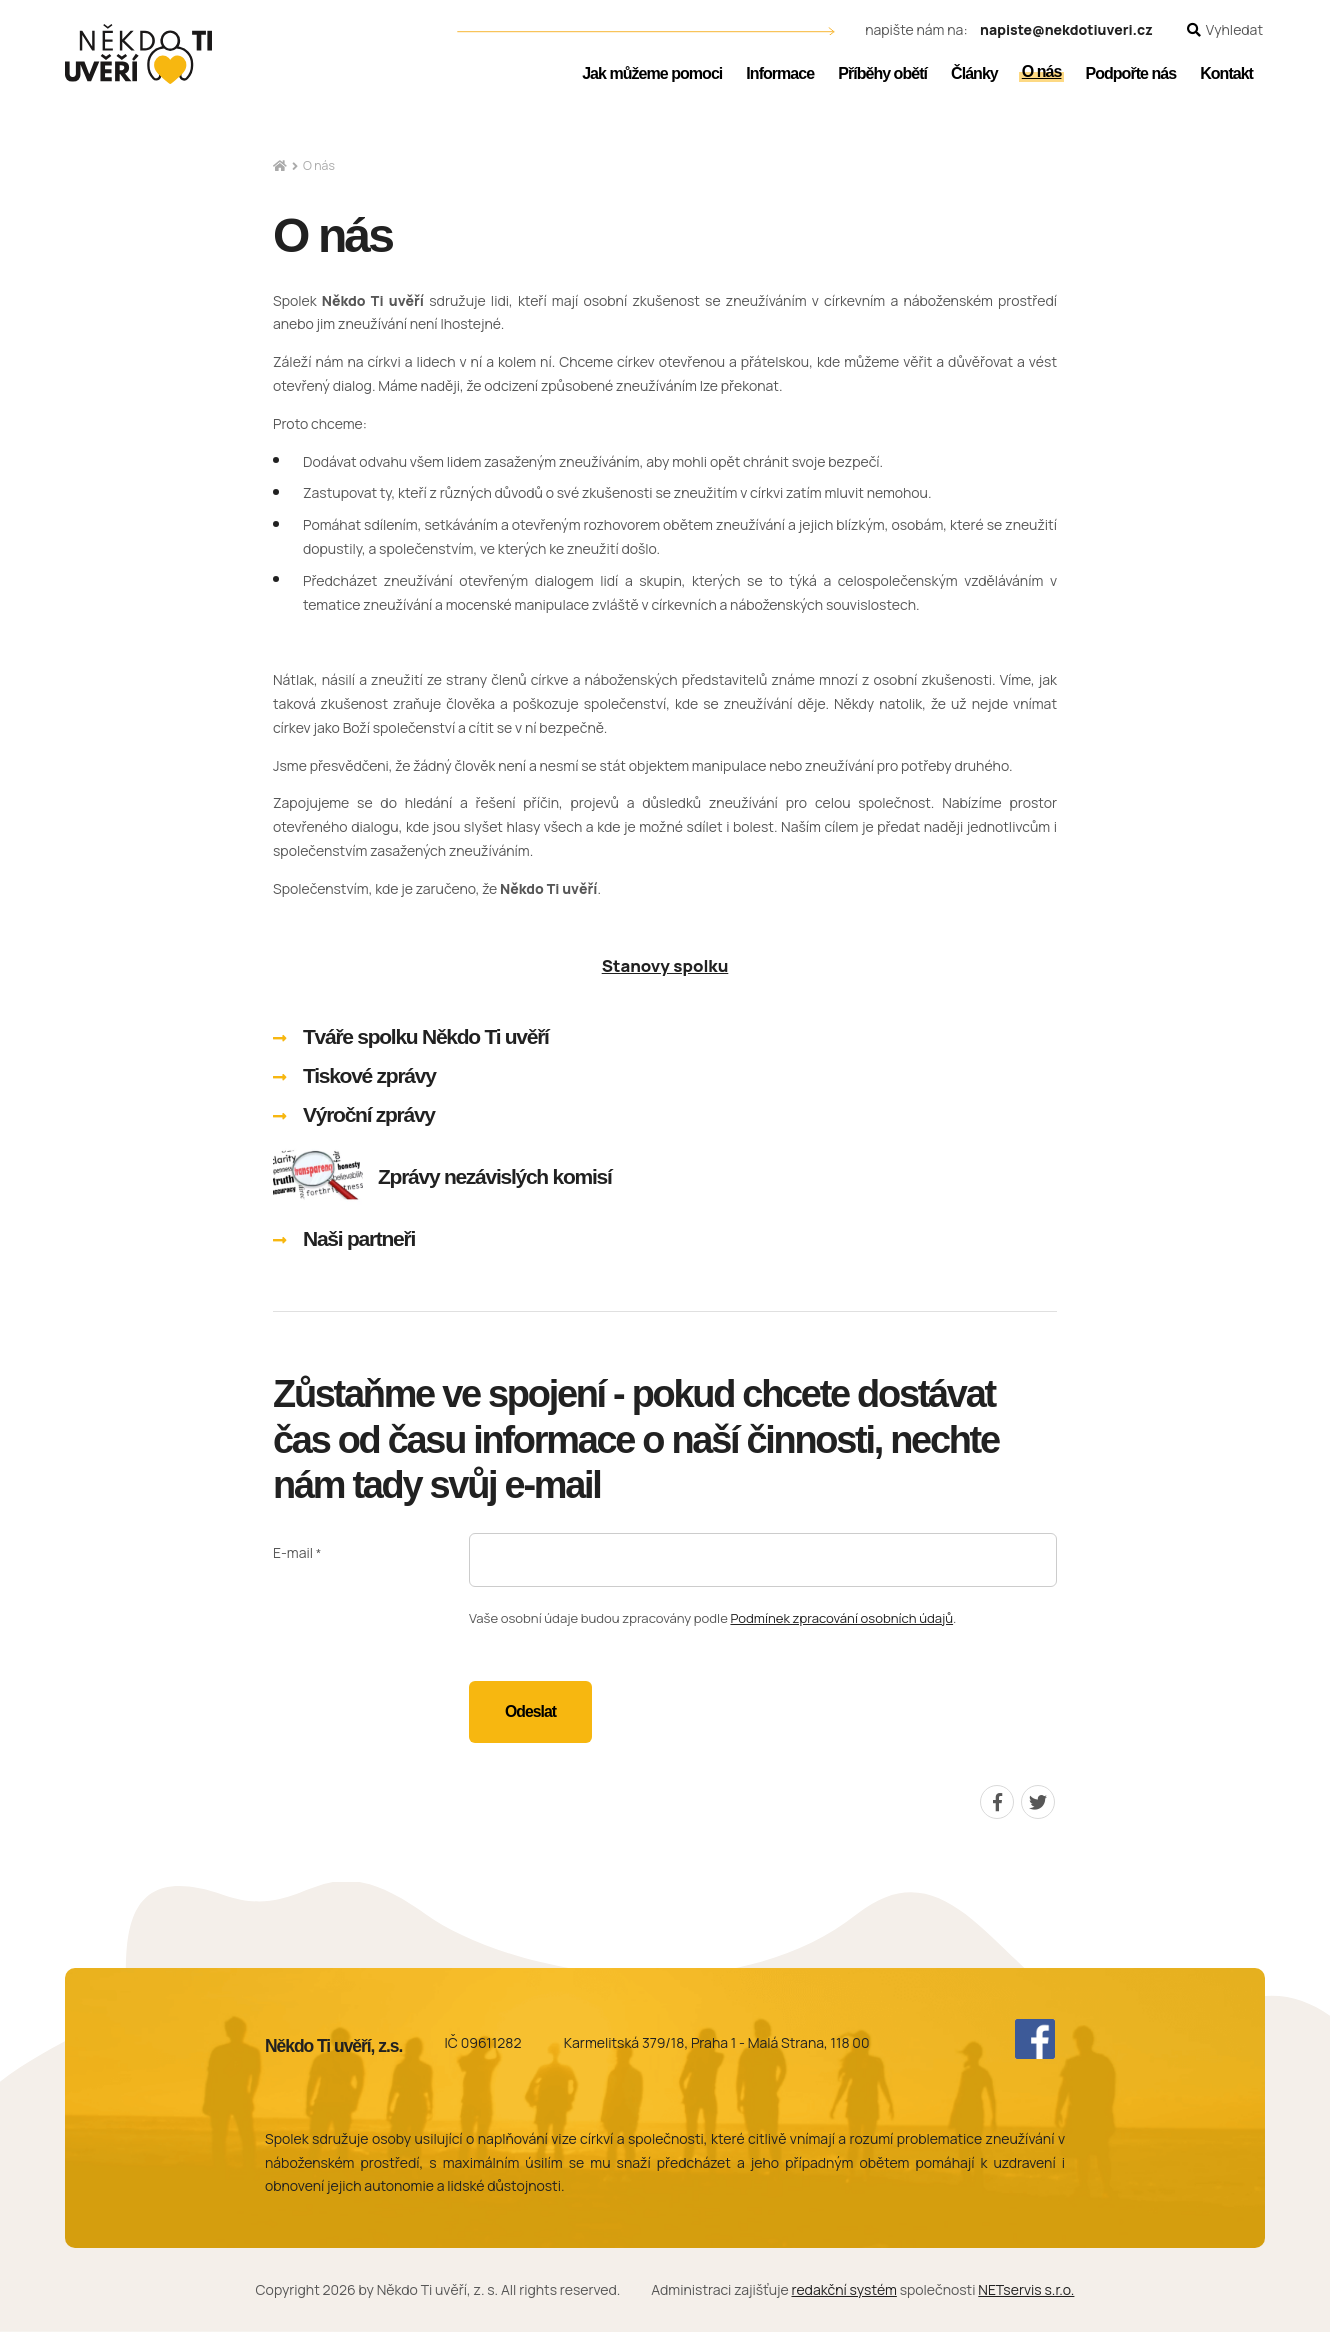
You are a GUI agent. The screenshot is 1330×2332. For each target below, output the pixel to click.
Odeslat (530, 1711)
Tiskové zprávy (369, 1075)
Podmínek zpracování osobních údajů (841, 1618)
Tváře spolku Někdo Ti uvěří (426, 1036)
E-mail (293, 1553)
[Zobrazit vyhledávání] (1225, 30)
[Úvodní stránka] (138, 54)
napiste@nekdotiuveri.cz (1066, 30)
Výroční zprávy (369, 1114)
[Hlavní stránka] (280, 166)
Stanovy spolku (665, 965)
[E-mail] (763, 1560)
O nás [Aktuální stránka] (319, 165)
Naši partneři (359, 1238)
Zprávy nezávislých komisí (494, 1176)
